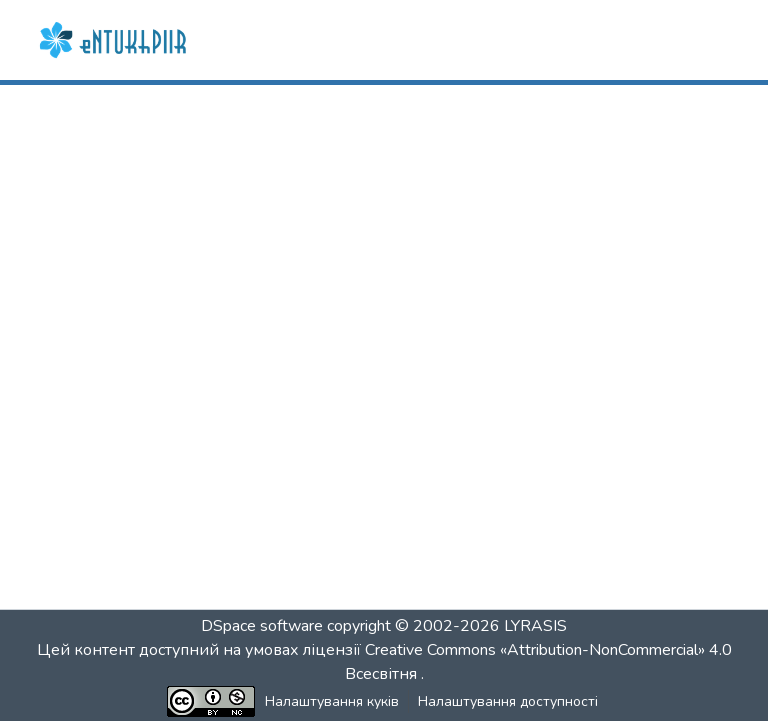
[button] (115, 40)
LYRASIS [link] (535, 626)
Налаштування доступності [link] (508, 701)
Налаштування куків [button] (332, 701)
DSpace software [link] (262, 626)
